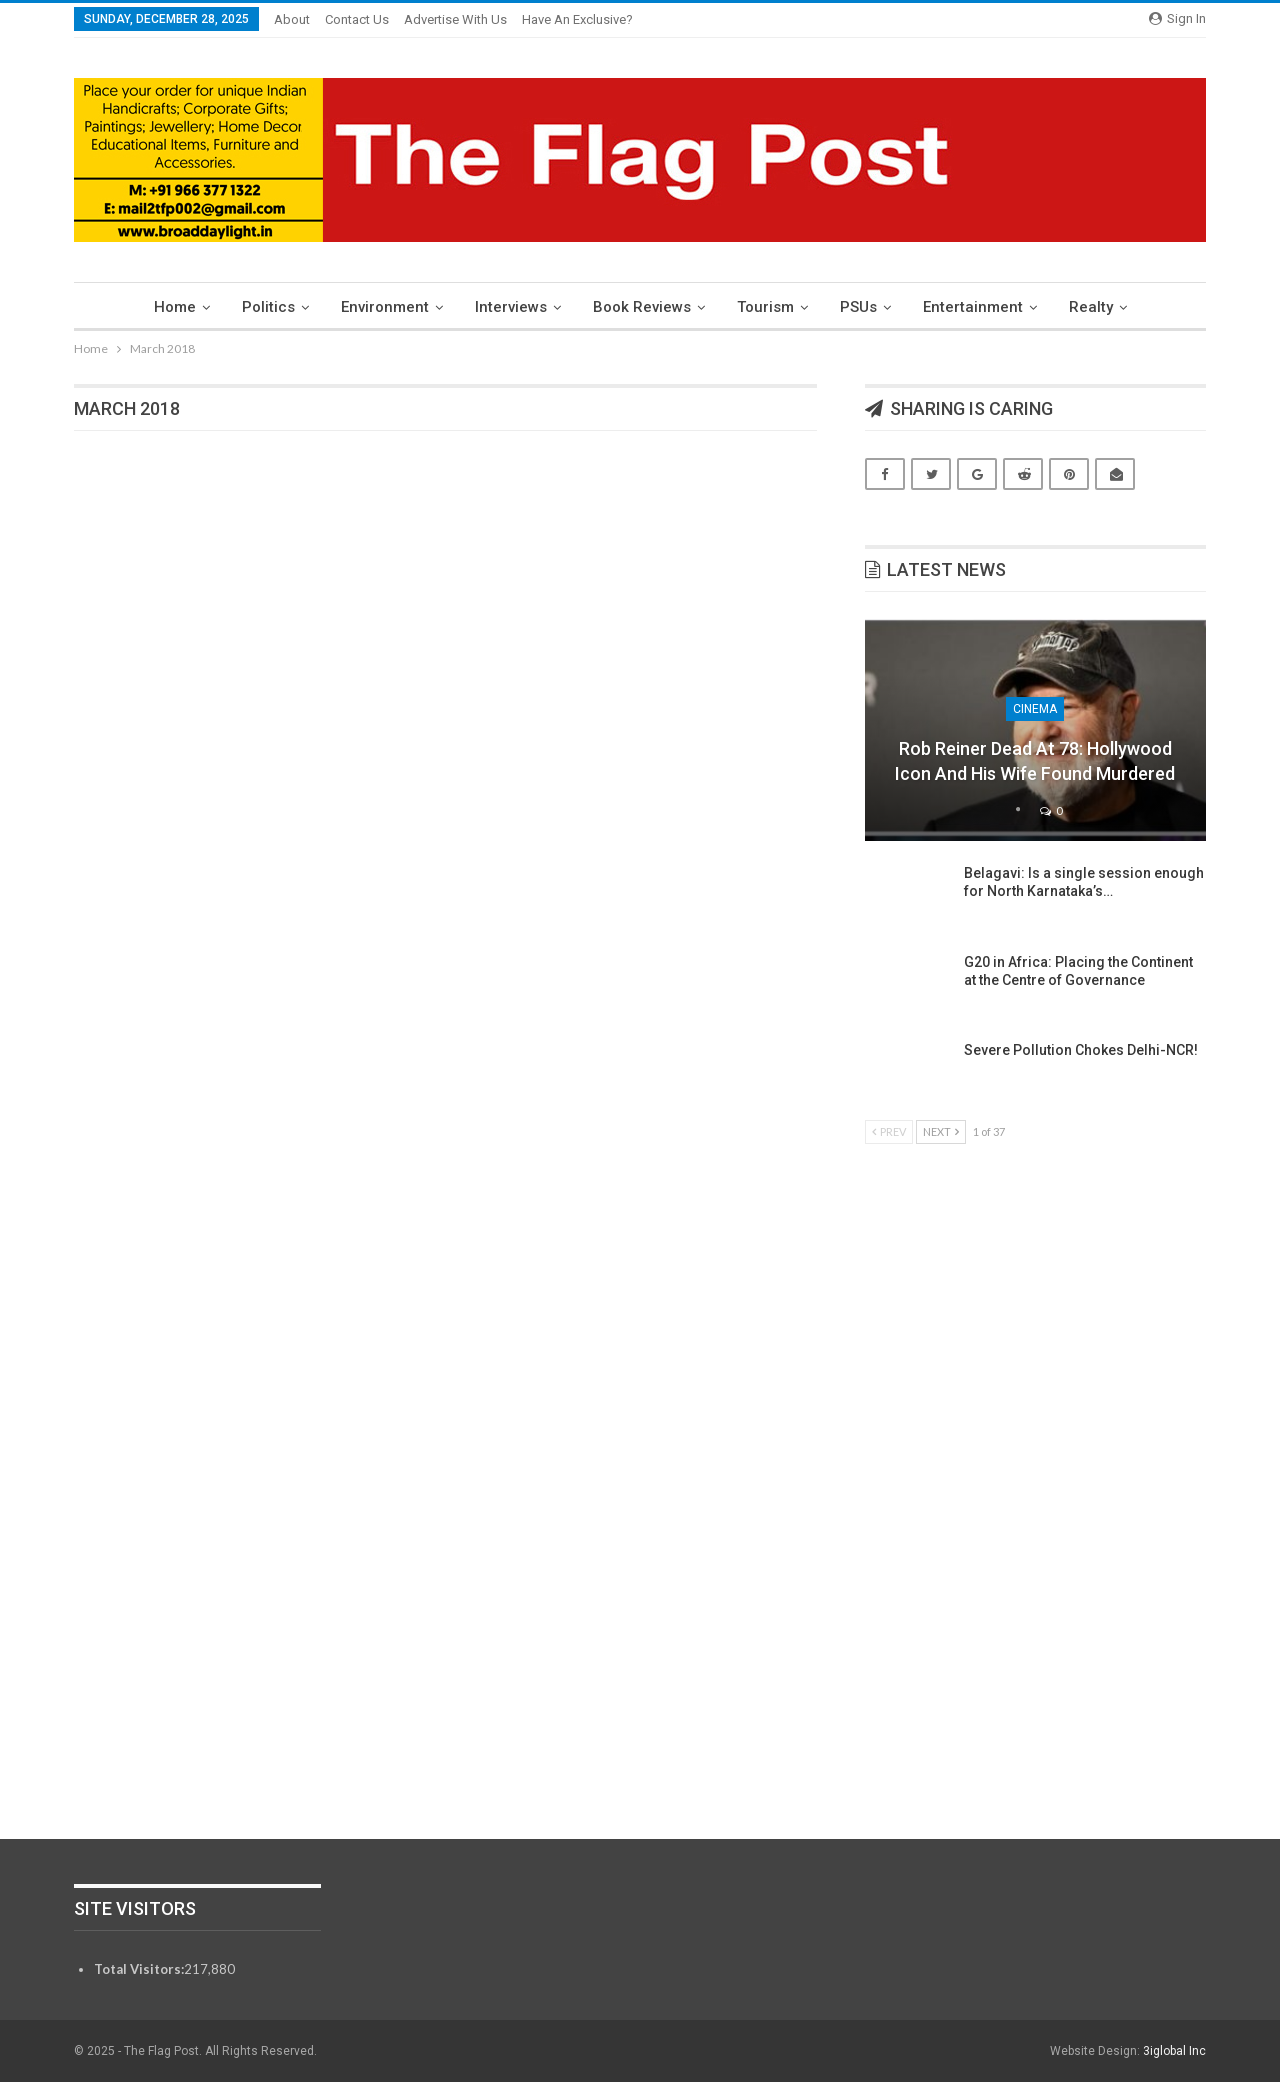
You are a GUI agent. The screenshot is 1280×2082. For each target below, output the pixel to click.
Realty (1103, 307)
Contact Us (357, 19)
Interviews (508, 307)
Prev (889, 1131)
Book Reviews (642, 307)
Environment (379, 307)
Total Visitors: (139, 1969)
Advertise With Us (455, 19)
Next (941, 1131)
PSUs (864, 307)
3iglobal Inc (1174, 2051)
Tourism (768, 307)
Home (163, 307)
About (292, 19)
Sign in (1177, 18)
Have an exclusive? (577, 19)
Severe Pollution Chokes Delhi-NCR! (1081, 1050)
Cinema (1035, 709)
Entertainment (982, 307)
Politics (259, 307)
